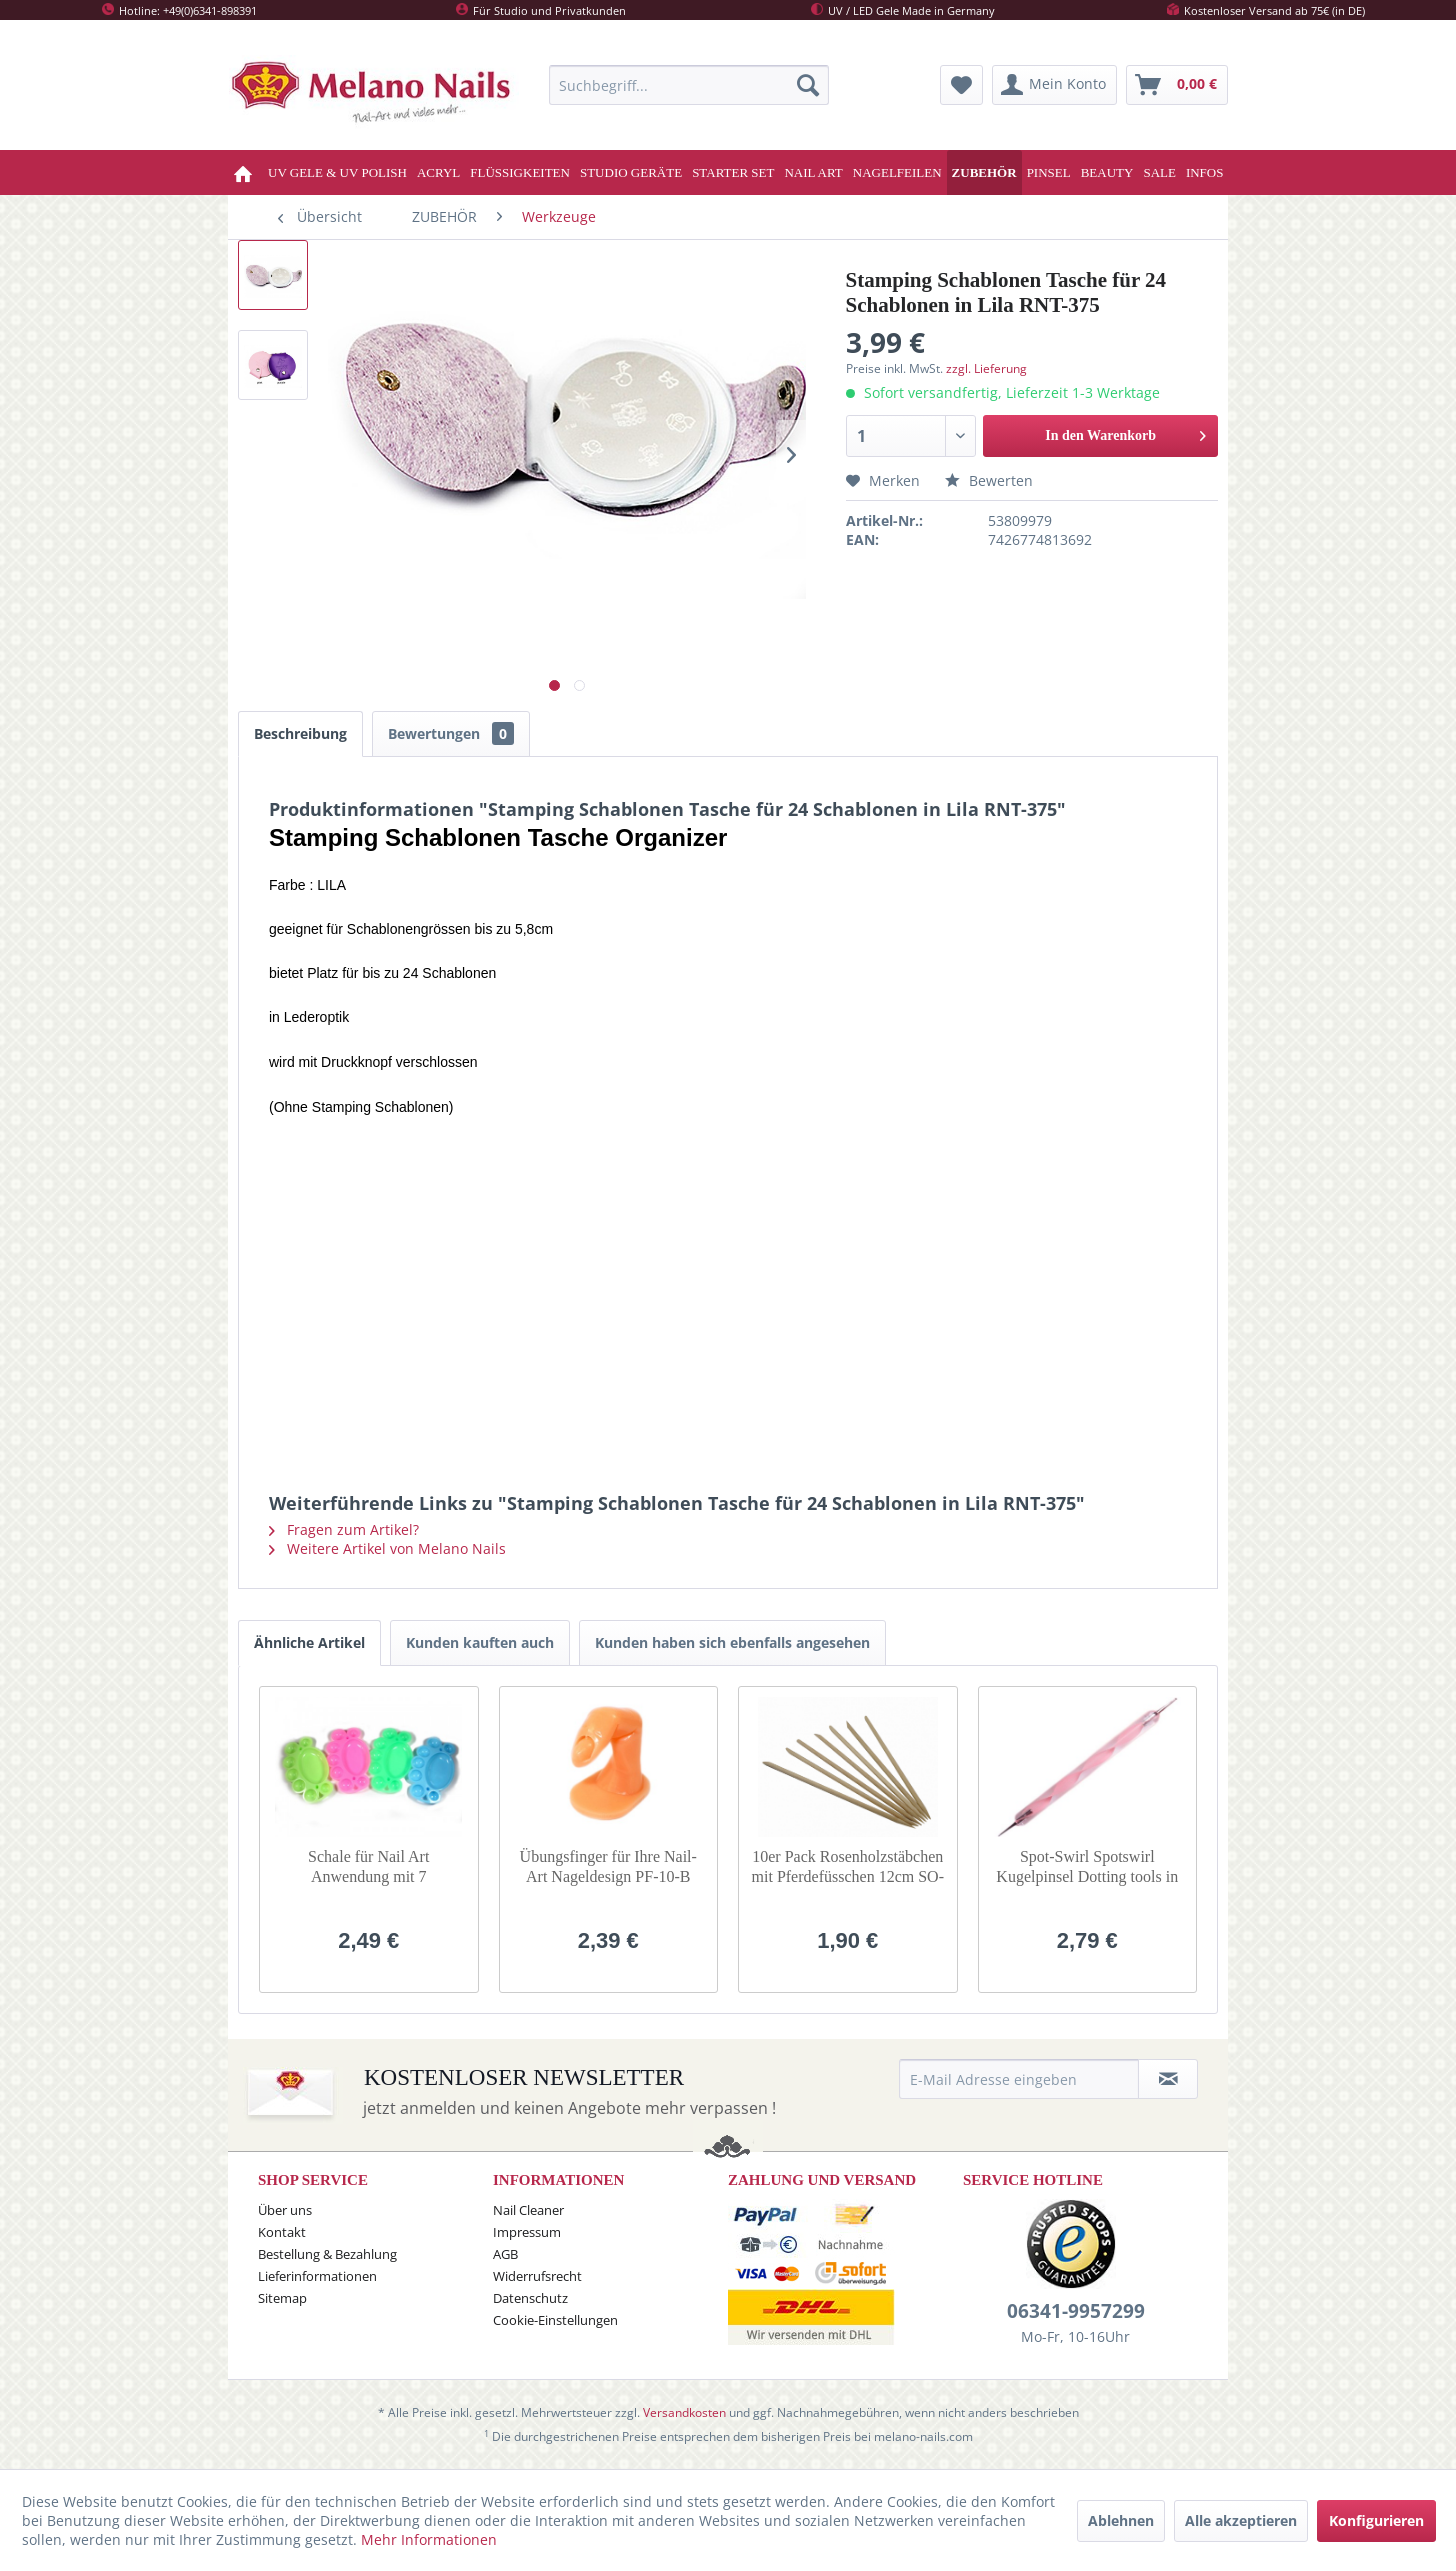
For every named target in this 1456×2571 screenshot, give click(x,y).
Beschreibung (300, 733)
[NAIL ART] (813, 172)
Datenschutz (530, 2298)
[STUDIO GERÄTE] (631, 172)
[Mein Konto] (1054, 85)
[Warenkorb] (1177, 85)
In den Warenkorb (1125, 431)
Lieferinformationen (317, 2276)
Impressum (527, 2232)
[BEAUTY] (1107, 172)
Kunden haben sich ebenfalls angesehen (732, 1642)
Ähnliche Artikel (309, 1642)
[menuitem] (689, 85)
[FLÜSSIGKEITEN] (520, 172)
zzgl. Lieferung (986, 368)
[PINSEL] (1049, 172)
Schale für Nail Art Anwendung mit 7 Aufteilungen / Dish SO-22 (368, 1867)
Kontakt (282, 2232)
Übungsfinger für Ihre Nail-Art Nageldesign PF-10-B (608, 1866)
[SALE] (1159, 172)
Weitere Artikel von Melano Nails (387, 1548)
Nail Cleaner (528, 2210)
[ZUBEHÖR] (984, 172)
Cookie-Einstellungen (555, 2320)
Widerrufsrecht (537, 2276)
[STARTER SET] (733, 172)
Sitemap (282, 2298)
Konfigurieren (1376, 2520)
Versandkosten (684, 2412)
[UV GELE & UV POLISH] (337, 172)
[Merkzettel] (961, 85)
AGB (505, 2254)
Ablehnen (1121, 2520)
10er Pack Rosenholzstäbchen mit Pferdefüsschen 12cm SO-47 (848, 1867)
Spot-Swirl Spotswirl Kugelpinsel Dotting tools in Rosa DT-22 (1087, 1867)
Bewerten (989, 480)
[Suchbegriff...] (689, 85)
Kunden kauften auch (480, 1642)
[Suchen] (808, 85)
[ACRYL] (438, 172)
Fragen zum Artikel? (344, 1529)
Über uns (285, 2210)
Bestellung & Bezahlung (327, 2254)
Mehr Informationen (429, 2539)
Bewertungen (451, 733)
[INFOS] (1205, 172)
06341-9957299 (1076, 2311)
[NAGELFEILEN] (897, 172)
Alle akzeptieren (1241, 2520)
